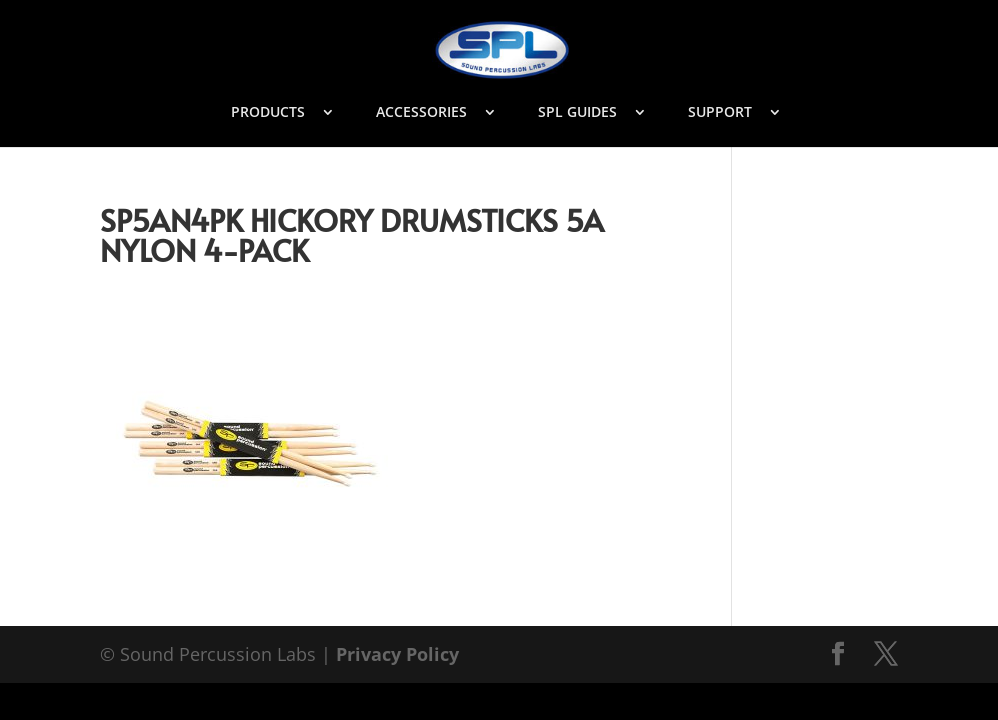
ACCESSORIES (421, 113)
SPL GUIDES (577, 113)
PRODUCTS (268, 113)
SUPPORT (720, 113)
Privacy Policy (397, 654)
